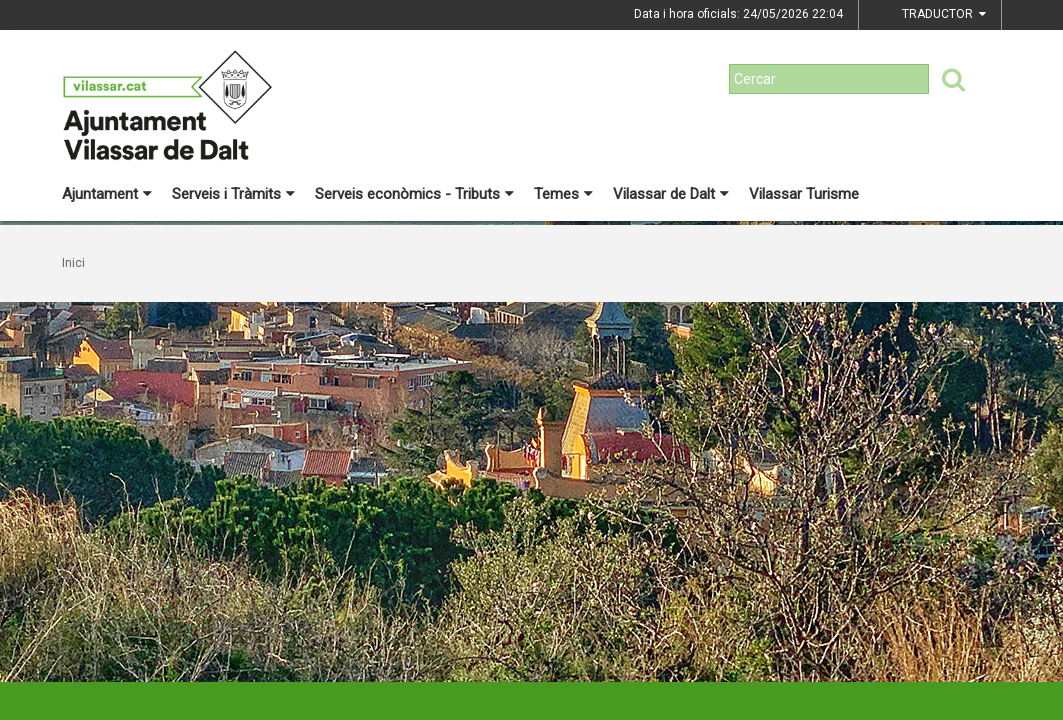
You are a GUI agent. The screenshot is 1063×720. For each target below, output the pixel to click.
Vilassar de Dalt (671, 194)
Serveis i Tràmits (233, 194)
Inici (73, 263)
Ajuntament (107, 194)
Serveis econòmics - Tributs (414, 194)
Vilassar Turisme (804, 194)
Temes (563, 194)
